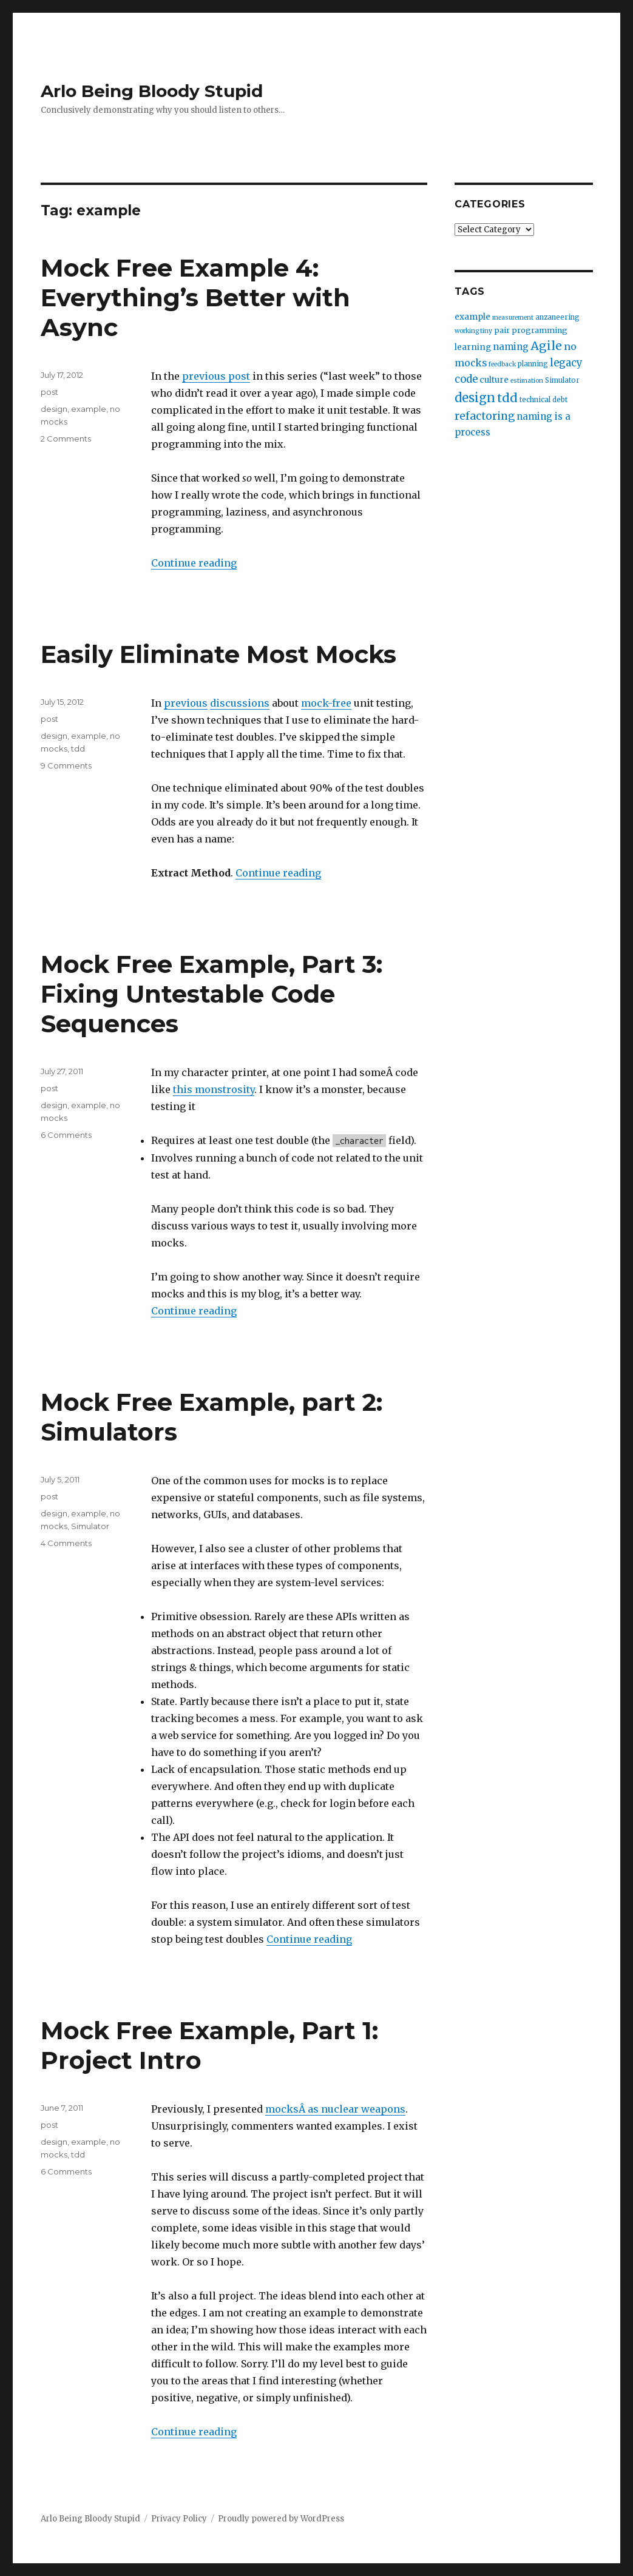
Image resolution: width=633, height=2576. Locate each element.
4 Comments (66, 1543)
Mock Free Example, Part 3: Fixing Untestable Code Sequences (211, 993)
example (88, 409)
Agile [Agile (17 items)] (546, 345)
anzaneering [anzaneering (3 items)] (557, 317)
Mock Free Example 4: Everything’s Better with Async (195, 297)
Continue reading (194, 563)
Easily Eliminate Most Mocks (218, 654)
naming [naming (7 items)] (511, 346)
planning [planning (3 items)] (533, 364)
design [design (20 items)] (475, 397)
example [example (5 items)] (472, 317)
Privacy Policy (179, 2519)
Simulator (90, 1526)
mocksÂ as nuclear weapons (335, 2109)
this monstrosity (213, 1089)
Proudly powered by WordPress (281, 2519)
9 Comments (66, 765)
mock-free (326, 703)
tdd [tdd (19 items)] (507, 398)
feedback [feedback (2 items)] (502, 364)
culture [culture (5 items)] (494, 380)
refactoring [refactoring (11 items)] (485, 416)
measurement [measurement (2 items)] (512, 317)
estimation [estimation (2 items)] (526, 381)
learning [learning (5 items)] (473, 347)
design (54, 409)
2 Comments (66, 438)
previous (186, 703)
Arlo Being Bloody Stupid (152, 91)
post (49, 392)
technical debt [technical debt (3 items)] (543, 399)
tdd (78, 748)
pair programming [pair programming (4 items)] (530, 330)
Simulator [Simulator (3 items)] (562, 380)
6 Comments (66, 1135)
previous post (216, 376)
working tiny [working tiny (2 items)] (473, 331)
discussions (239, 703)
